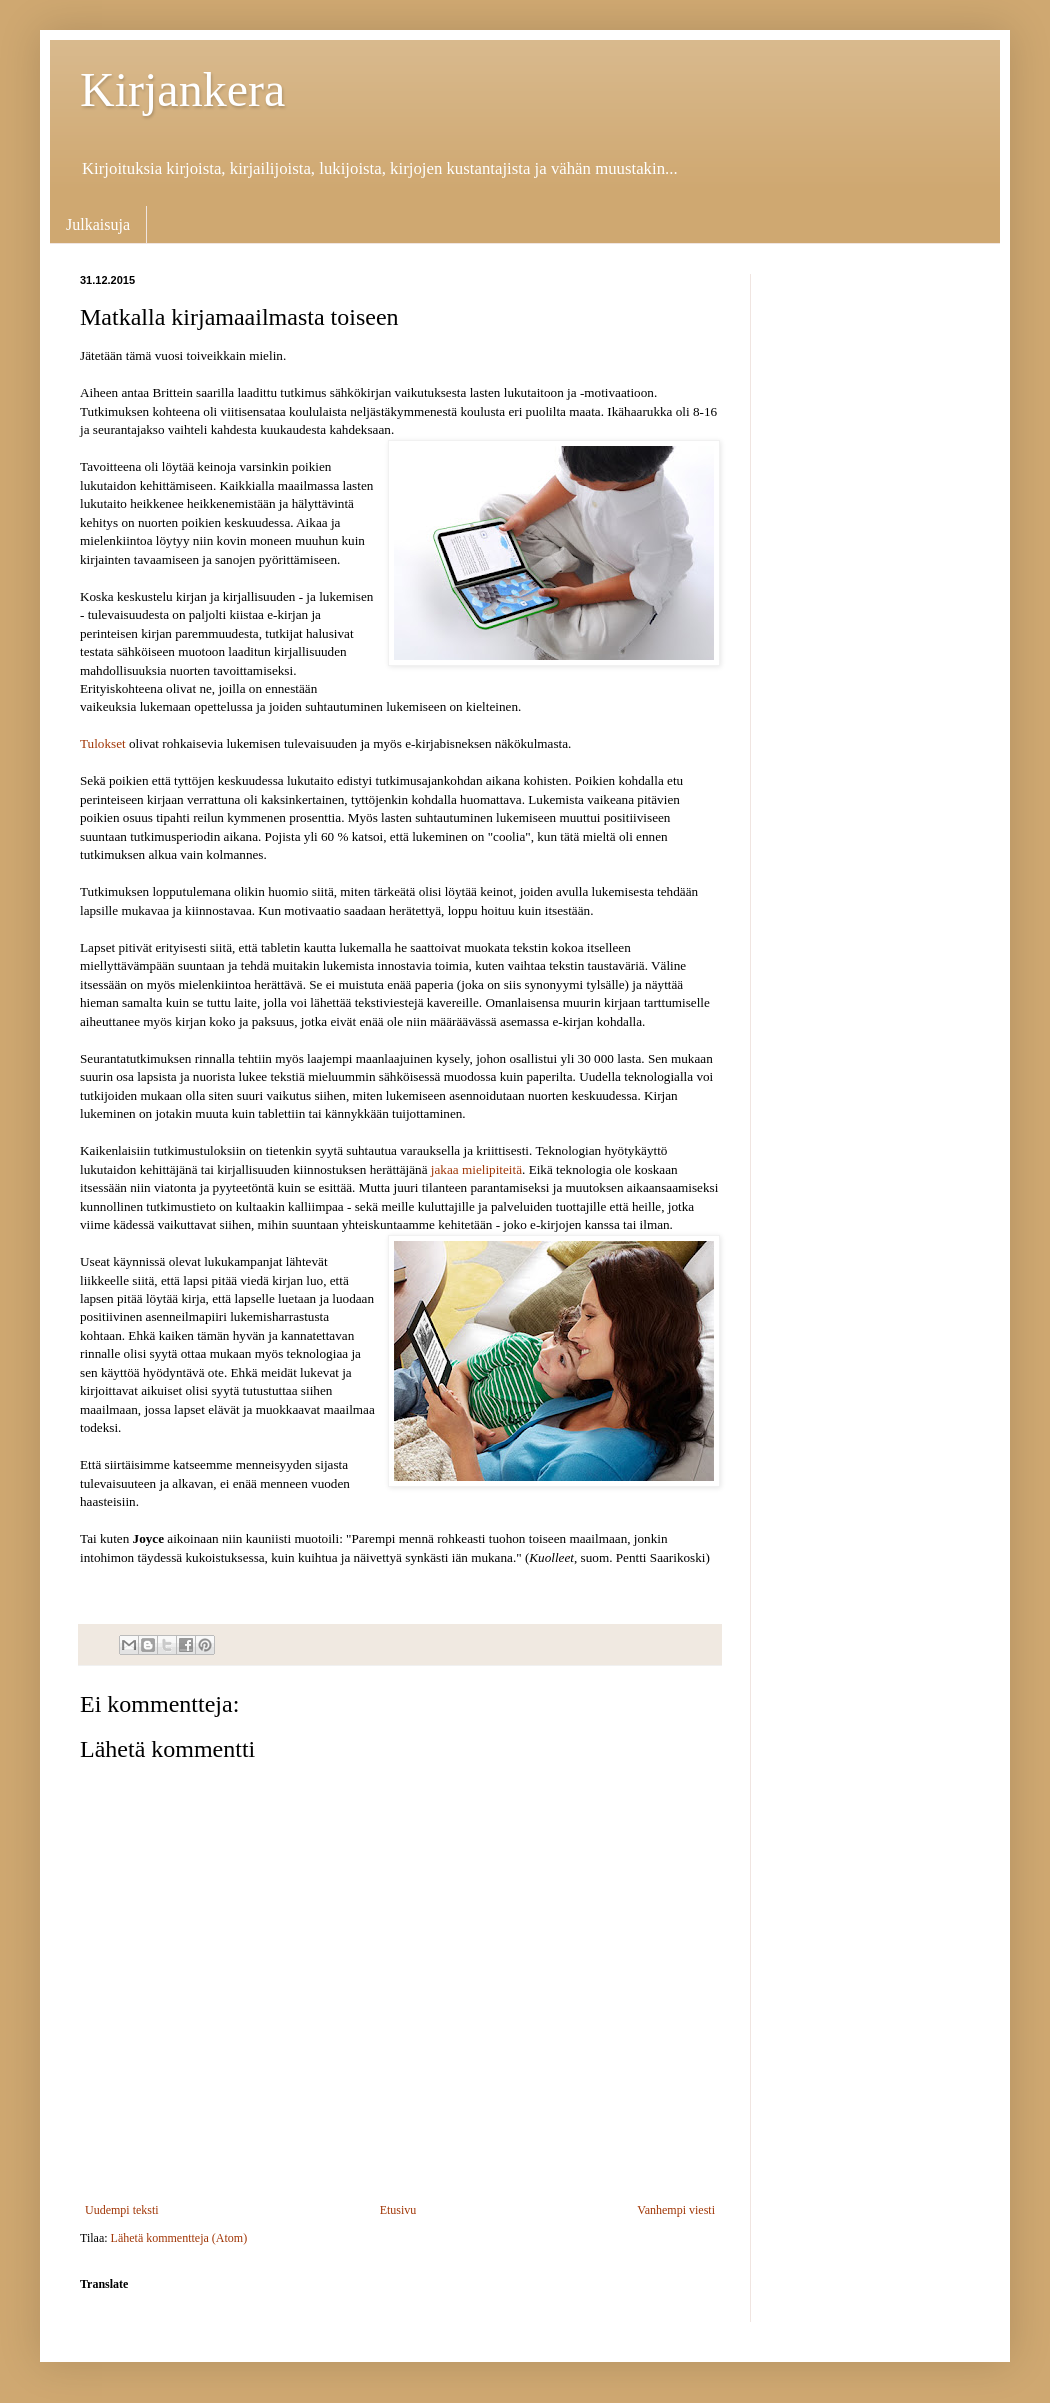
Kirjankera (182, 89)
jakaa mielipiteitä (476, 1169)
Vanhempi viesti (676, 2210)
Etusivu (398, 2210)
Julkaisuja (98, 224)
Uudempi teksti (122, 2210)
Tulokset (103, 743)
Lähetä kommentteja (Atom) (179, 2238)
